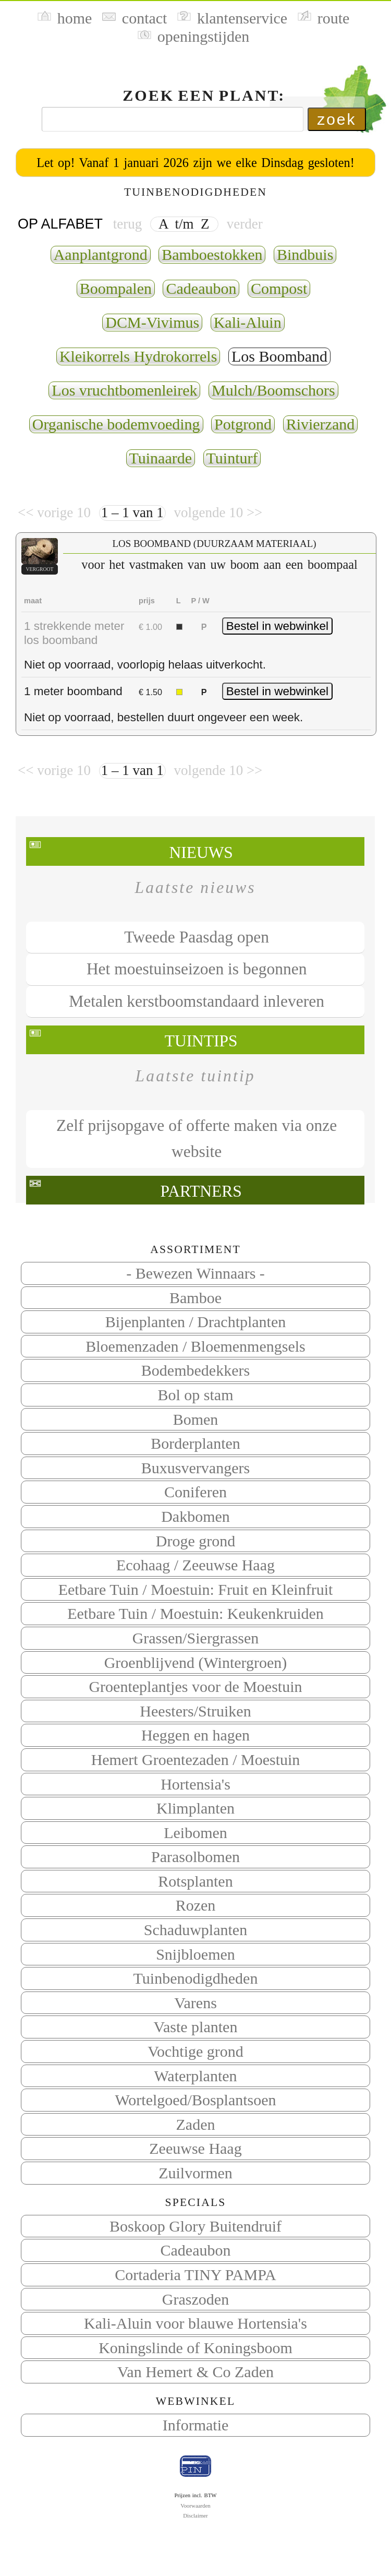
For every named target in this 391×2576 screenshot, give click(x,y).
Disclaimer (195, 2515)
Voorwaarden (195, 2505)
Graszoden (195, 2299)
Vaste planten (196, 2026)
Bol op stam (195, 1394)
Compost (279, 288)
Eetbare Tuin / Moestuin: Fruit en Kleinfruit (195, 1589)
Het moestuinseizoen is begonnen (197, 969)
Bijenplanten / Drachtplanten (195, 1321)
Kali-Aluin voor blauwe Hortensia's (195, 2323)
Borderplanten (195, 1443)
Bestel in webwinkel (277, 626)
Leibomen (195, 1832)
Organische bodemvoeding (116, 424)
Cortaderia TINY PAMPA (195, 2274)
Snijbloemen (195, 1954)
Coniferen (195, 1491)
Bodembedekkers (195, 1370)
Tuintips (201, 1041)
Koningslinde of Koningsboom (195, 2347)
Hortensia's (195, 1784)
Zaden (195, 2124)
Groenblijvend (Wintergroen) (195, 1662)
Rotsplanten (195, 1881)
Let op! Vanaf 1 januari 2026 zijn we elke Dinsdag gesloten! (195, 163)
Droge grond (195, 1540)
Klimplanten (195, 1808)
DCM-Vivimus (152, 322)
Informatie (196, 2425)
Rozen (196, 1905)
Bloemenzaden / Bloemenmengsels (195, 1346)
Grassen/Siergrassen (195, 1638)
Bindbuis (305, 254)
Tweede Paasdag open (196, 937)
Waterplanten (195, 2075)
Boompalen (116, 288)
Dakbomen (195, 1516)
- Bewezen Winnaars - (195, 1273)
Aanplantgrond (101, 254)
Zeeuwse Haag (195, 2148)
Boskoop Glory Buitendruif (195, 2226)
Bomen (195, 1419)
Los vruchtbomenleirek (124, 390)
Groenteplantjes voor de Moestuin (195, 1686)
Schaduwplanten (195, 1929)
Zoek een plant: (204, 95)
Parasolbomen (195, 1856)
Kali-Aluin (248, 322)
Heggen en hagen (195, 1735)
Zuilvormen (195, 2172)
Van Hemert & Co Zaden (195, 2371)
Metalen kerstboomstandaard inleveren (196, 1001)
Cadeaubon (196, 2250)
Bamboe (195, 1297)
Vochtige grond (195, 2051)
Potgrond (243, 424)
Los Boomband (279, 356)
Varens (195, 2002)
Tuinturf (232, 458)
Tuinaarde (160, 458)
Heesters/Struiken (195, 1711)
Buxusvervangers (195, 1467)
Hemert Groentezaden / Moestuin (195, 1759)
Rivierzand (320, 424)
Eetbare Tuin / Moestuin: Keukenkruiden (195, 1613)
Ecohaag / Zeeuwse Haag (195, 1564)
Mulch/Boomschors (273, 390)
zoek (336, 119)
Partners (201, 1191)
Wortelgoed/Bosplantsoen (195, 2099)
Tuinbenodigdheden (195, 1978)
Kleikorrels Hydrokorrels (138, 356)
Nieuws (201, 852)
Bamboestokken (212, 254)
